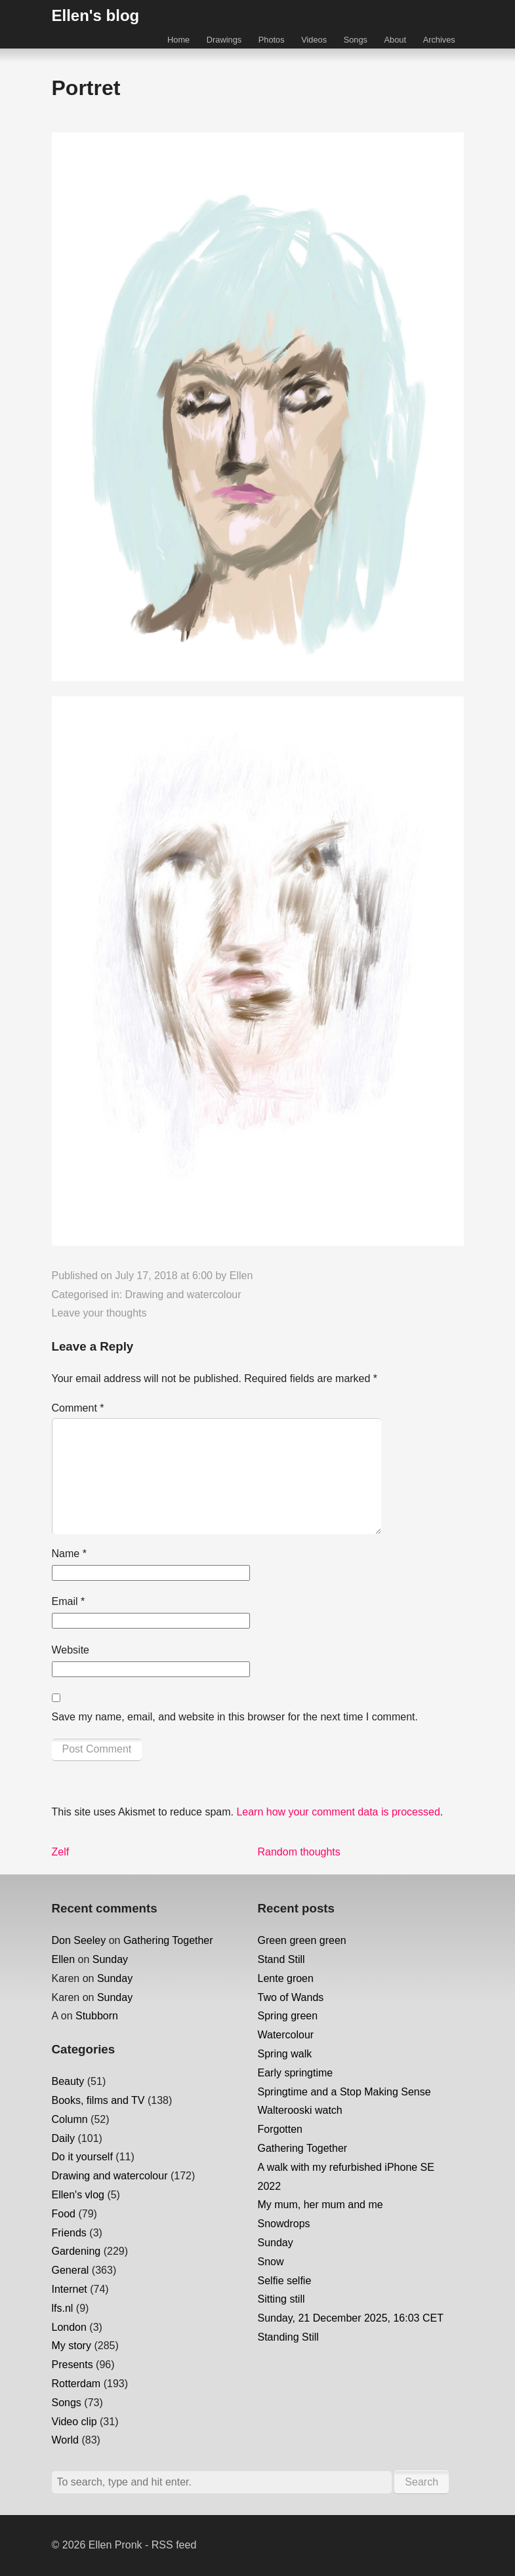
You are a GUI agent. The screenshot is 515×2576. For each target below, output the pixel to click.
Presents (72, 2364)
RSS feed (174, 2544)
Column (70, 2119)
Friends (69, 2232)
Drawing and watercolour (183, 1294)
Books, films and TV (98, 2100)
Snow (271, 2261)
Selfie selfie (285, 2280)
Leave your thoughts (99, 1312)
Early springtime (295, 2072)
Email (68, 1601)
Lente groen (286, 1978)
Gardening (76, 2251)
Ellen (241, 1275)
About (395, 40)
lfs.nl (62, 2308)
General (70, 2270)
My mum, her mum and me (320, 2204)
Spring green (288, 2015)
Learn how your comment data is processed (338, 1811)
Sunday (110, 1959)
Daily (63, 2138)
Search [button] (421, 2481)
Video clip (74, 2421)
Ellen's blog (96, 15)
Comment (78, 1408)
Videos (314, 40)
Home (178, 40)
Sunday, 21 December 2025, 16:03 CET (350, 2318)
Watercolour (286, 2034)
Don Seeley (79, 1940)
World (65, 2440)
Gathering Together (168, 1940)
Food (63, 2213)
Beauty (68, 2081)
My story (71, 2345)
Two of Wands (291, 1997)
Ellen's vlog (78, 2194)
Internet (69, 2289)
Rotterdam (76, 2383)
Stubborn (96, 2015)
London (69, 2327)
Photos (271, 40)
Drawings (224, 40)
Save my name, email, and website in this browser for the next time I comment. (235, 1716)
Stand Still (281, 1959)
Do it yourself (82, 2156)
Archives (439, 40)
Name (69, 1553)
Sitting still (281, 2299)
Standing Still (288, 2337)
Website (71, 1649)
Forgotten (280, 2129)
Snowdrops (284, 2223)
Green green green (302, 1940)
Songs (355, 40)
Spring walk (285, 2053)
